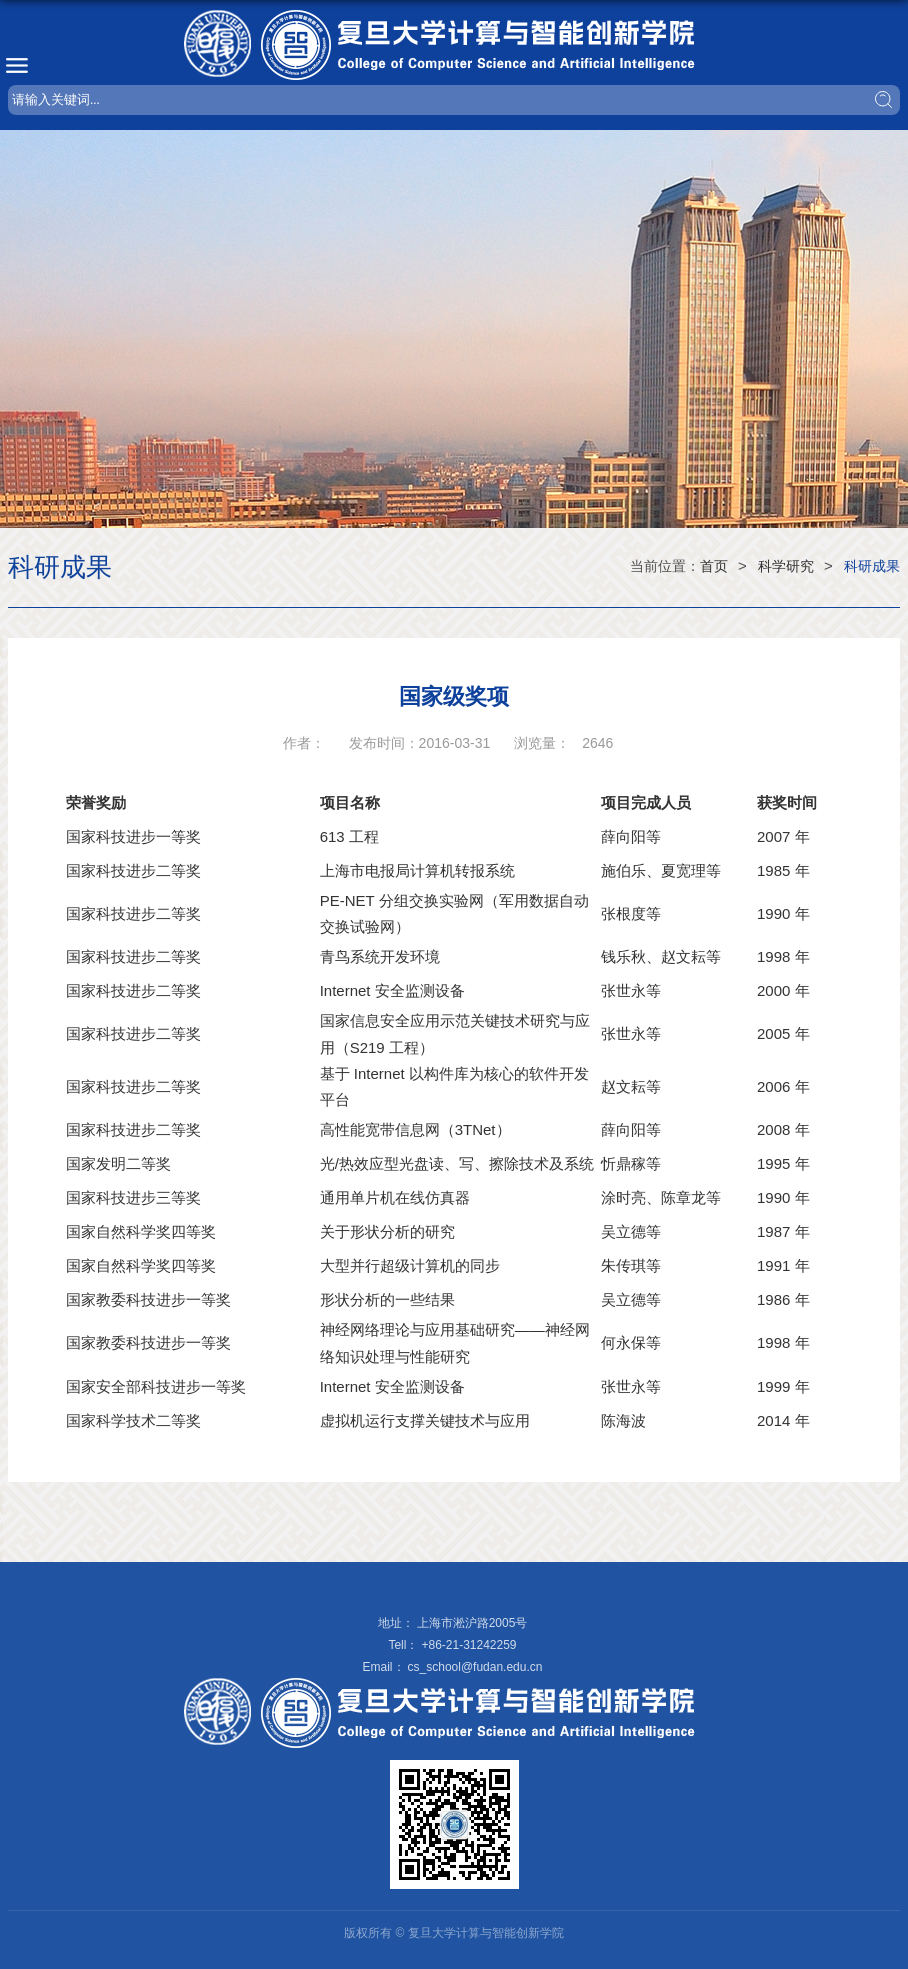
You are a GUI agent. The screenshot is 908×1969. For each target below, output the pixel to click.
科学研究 (786, 566)
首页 (714, 566)
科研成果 (872, 566)
